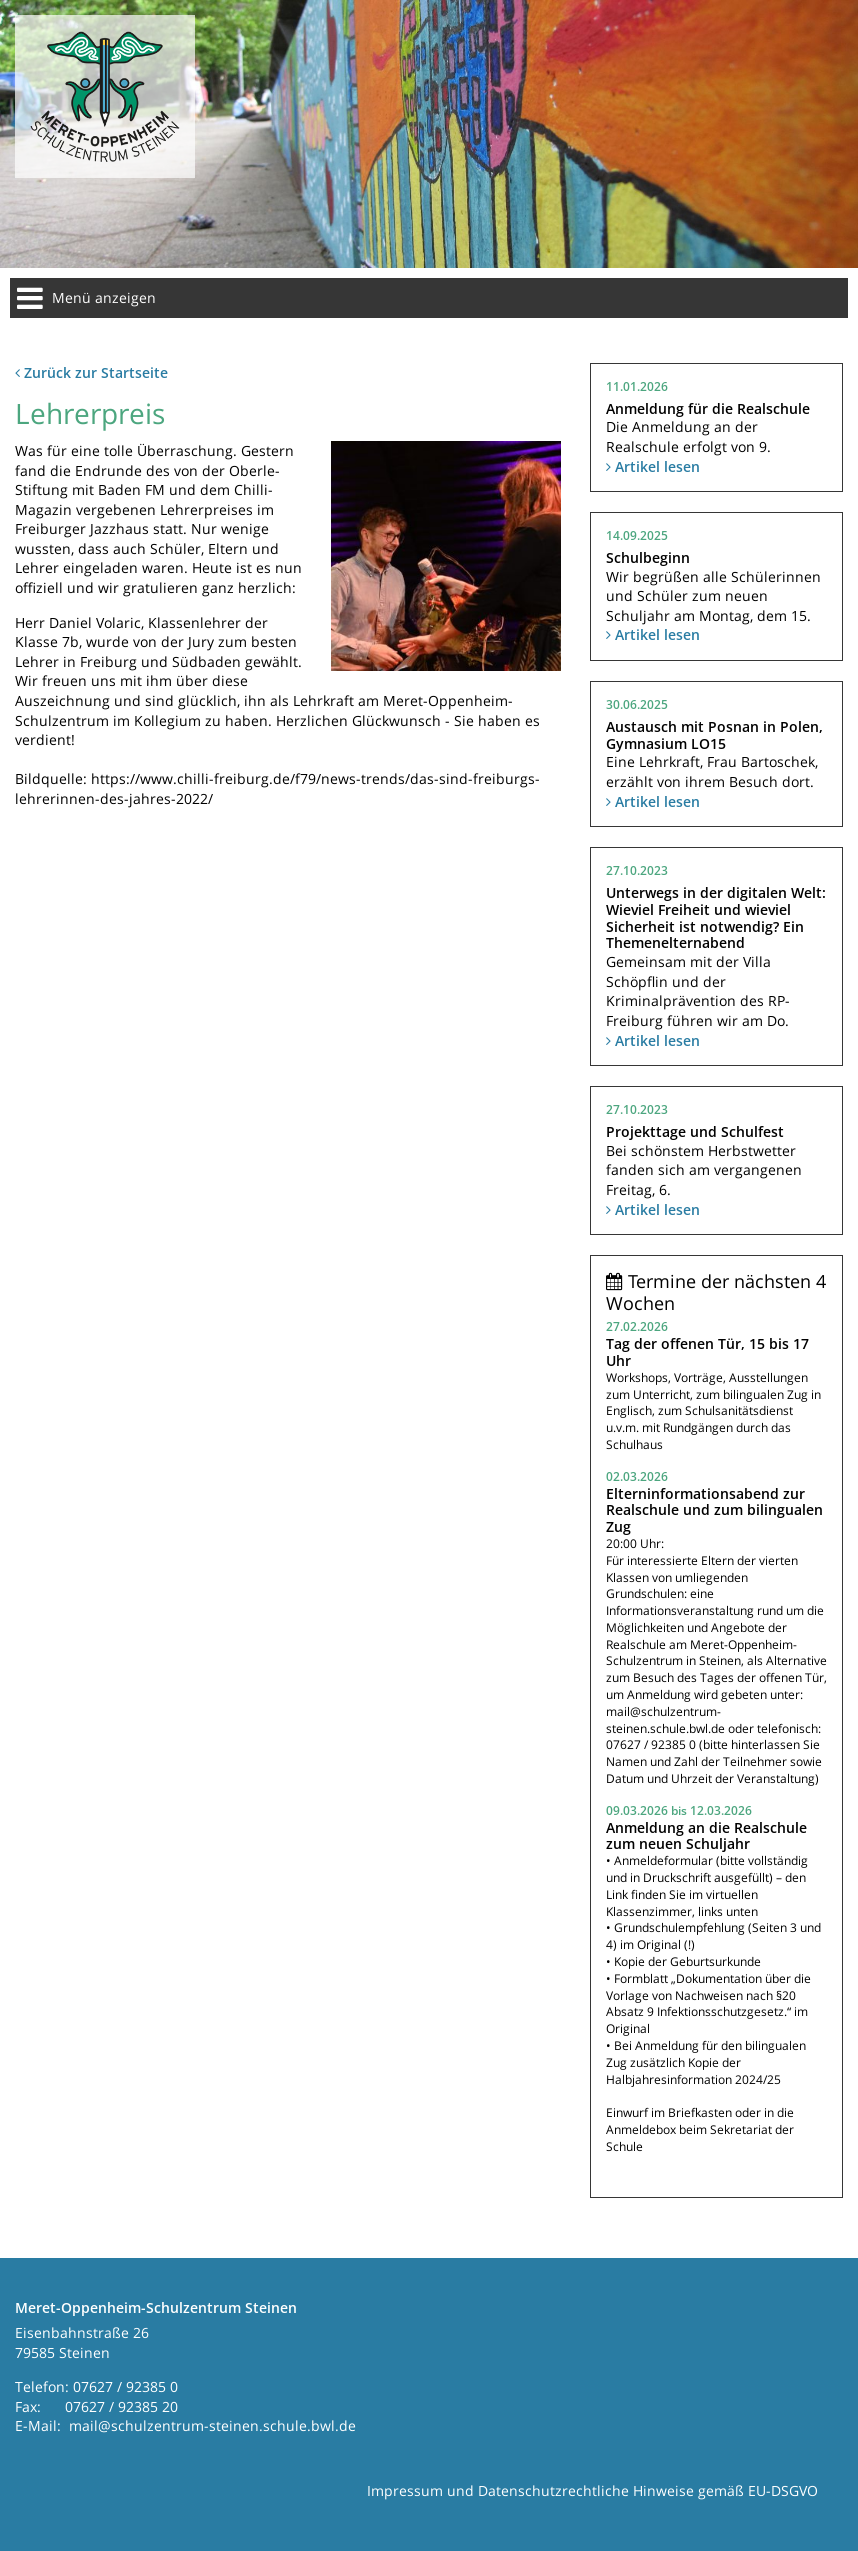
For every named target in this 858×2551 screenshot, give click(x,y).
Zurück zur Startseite (91, 372)
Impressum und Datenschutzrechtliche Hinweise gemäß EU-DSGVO (592, 2490)
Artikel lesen (653, 466)
